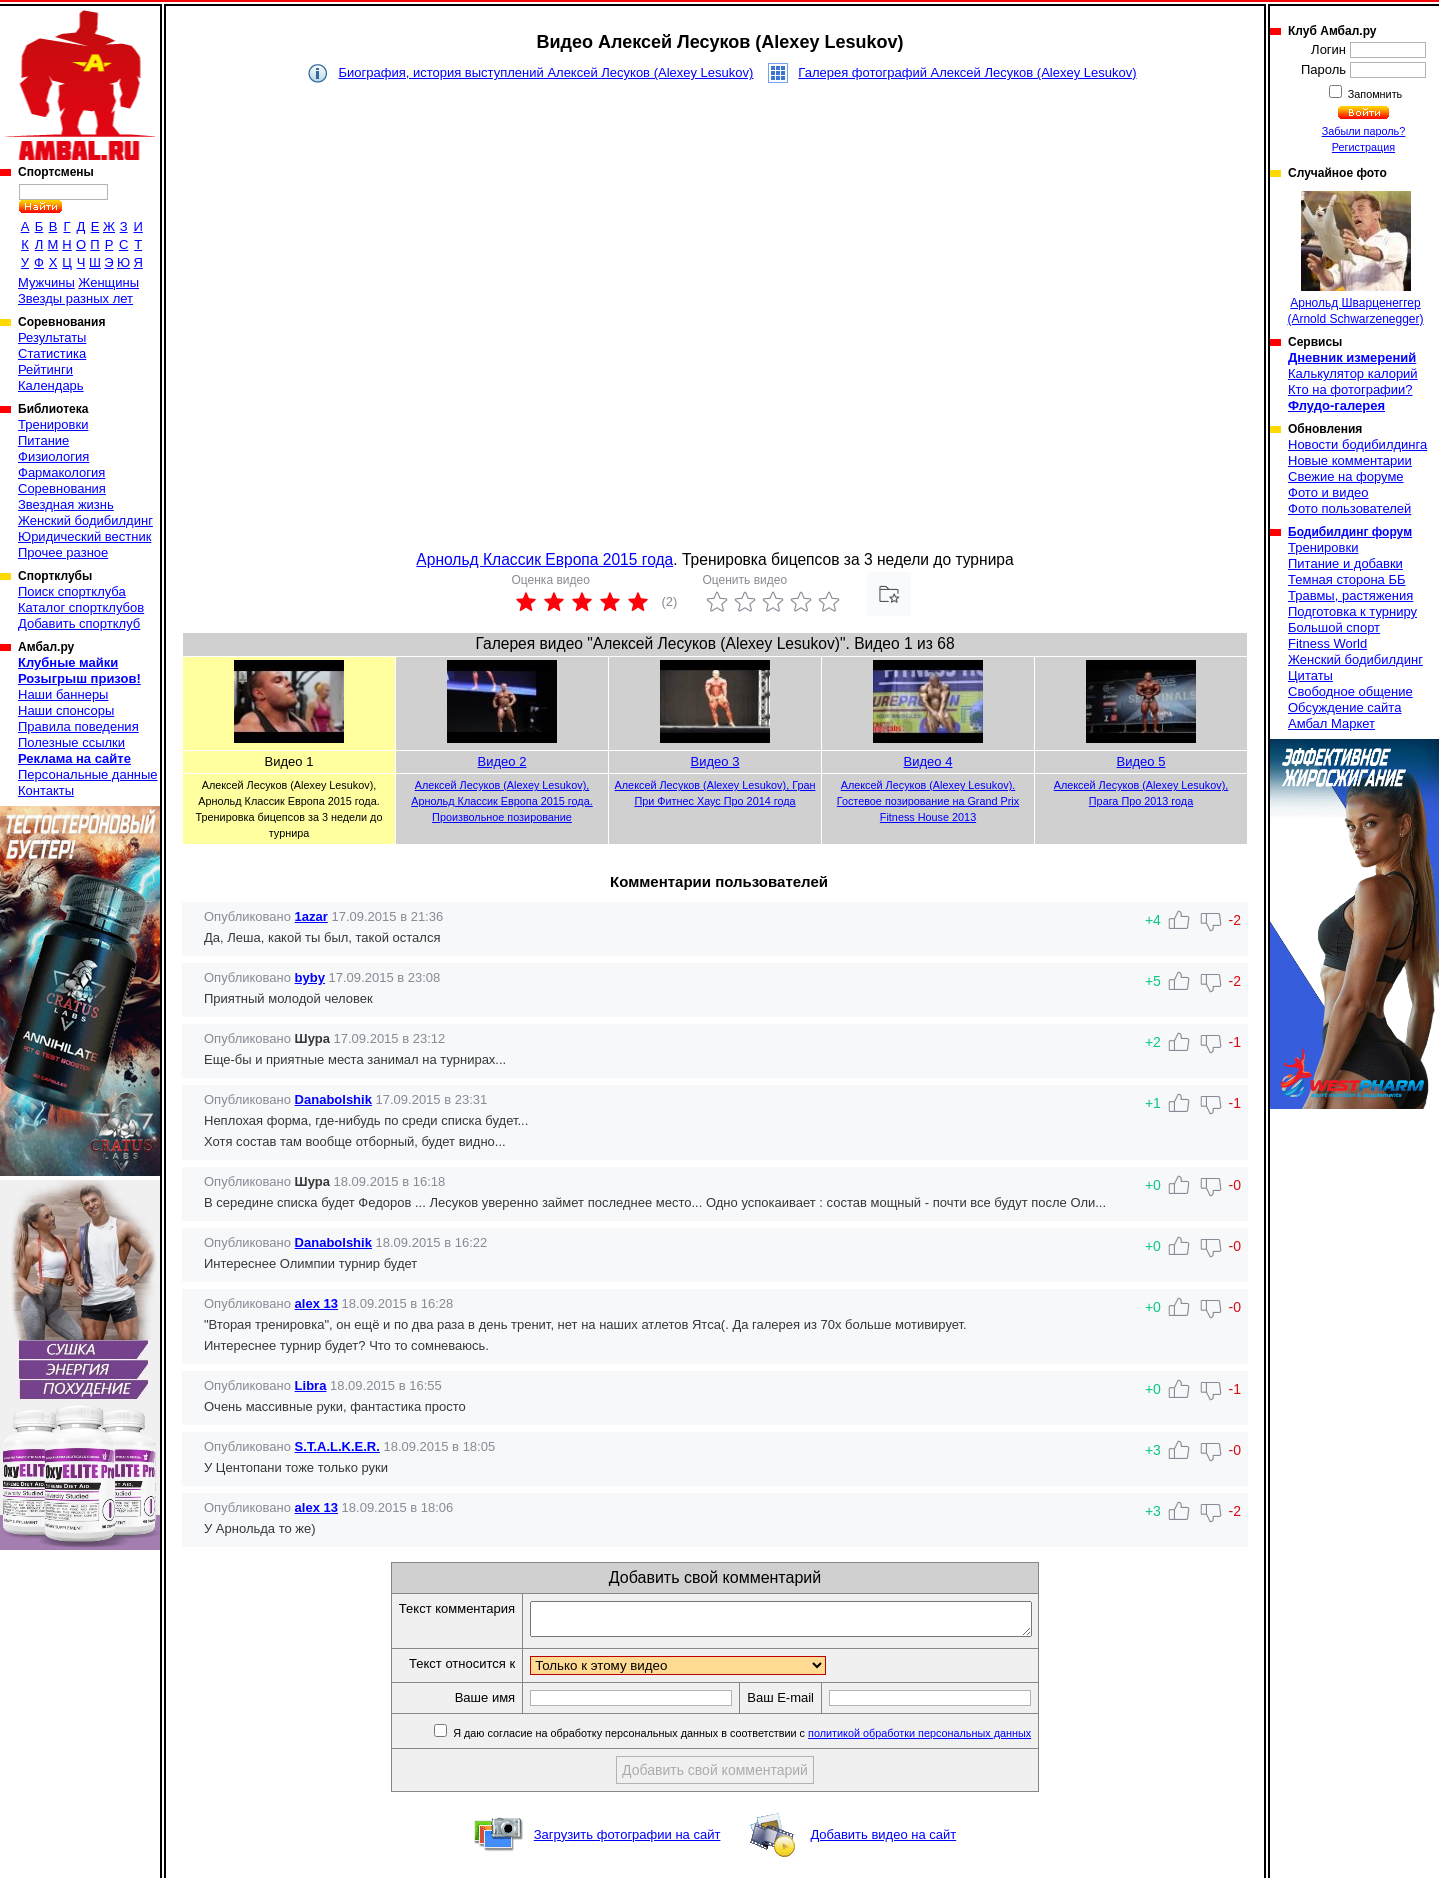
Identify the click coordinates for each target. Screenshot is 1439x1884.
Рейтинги (45, 369)
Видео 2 (502, 761)
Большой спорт (1334, 627)
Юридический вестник (84, 536)
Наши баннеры (63, 694)
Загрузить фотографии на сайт (627, 1840)
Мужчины (46, 282)
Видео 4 (928, 761)
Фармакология (61, 472)
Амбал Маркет (1331, 723)
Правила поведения (78, 726)
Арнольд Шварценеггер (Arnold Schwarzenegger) (1355, 258)
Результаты (52, 337)
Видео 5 (1141, 761)
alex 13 (316, 1303)
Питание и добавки (1345, 563)
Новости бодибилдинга (1357, 444)
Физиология (53, 456)
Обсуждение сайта (1344, 707)
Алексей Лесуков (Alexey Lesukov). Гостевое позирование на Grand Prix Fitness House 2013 (928, 801)
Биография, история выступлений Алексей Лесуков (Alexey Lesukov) (545, 72)
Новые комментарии (1350, 460)
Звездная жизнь (66, 504)
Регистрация (1363, 147)
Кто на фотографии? (1350, 389)
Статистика (52, 353)
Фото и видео (1328, 492)
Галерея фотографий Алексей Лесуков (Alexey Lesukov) (967, 72)
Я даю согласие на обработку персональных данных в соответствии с (770, 1739)
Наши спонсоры (66, 710)
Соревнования (62, 488)
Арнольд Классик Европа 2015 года (544, 559)
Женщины (108, 282)
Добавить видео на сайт (883, 1840)
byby (310, 977)
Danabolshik (333, 1099)
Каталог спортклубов (81, 607)
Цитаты (1310, 675)
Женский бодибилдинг (85, 520)
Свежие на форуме (1346, 476)
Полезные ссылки (71, 742)
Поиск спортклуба (72, 591)
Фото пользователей (1349, 508)
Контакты (46, 790)
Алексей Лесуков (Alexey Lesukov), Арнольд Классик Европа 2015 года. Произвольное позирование (501, 801)
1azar (311, 916)
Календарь (51, 385)
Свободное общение (1350, 691)
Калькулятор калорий (1353, 373)
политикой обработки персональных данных (949, 1739)
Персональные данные (88, 774)
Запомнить (1374, 94)
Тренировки (53, 424)
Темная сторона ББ (1347, 579)
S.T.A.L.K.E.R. (337, 1446)
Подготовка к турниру (1352, 611)
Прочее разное (63, 552)
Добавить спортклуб (79, 623)
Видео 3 (715, 761)
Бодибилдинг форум (1350, 532)
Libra (311, 1385)
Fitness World (1327, 643)
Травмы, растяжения (1350, 595)
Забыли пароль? (1364, 131)
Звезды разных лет (75, 298)
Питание (43, 440)
